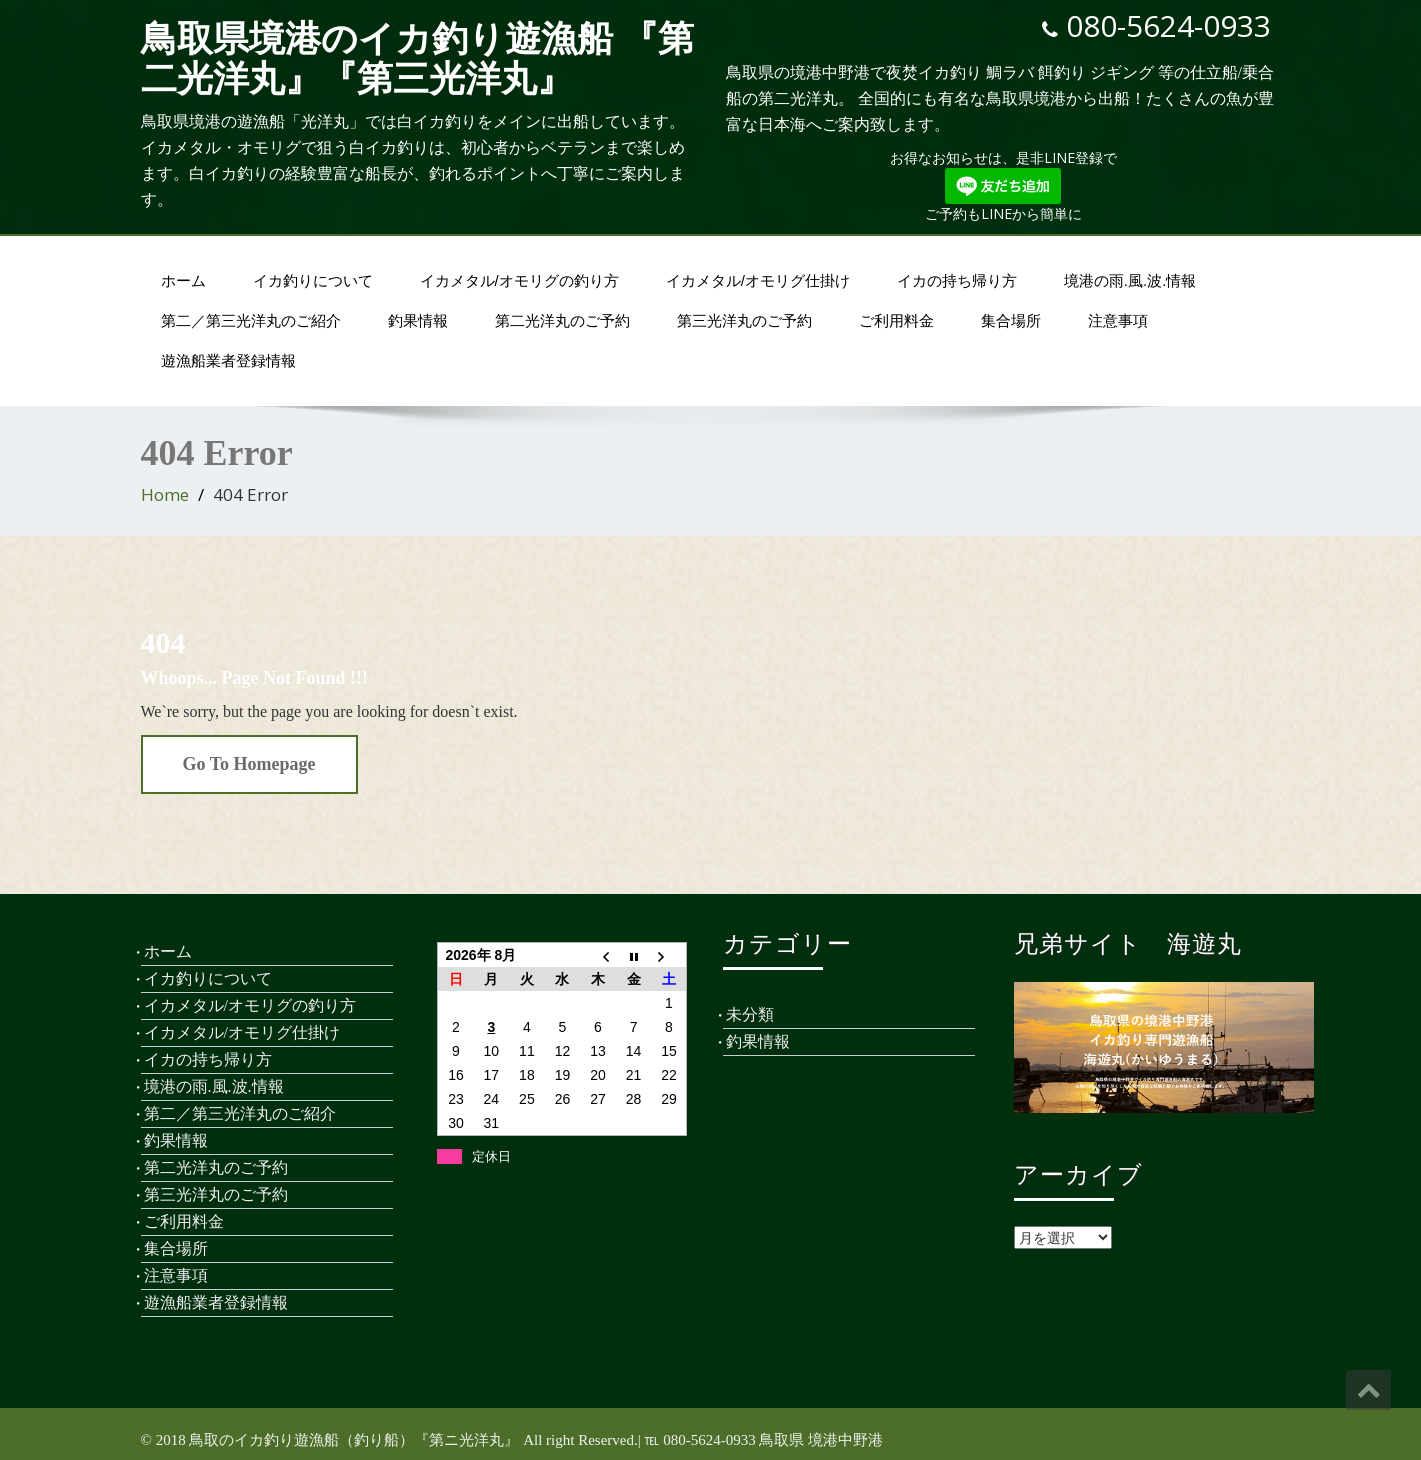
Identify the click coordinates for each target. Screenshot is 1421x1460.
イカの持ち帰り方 (957, 280)
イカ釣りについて (313, 280)
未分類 (750, 1014)
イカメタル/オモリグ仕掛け (758, 280)
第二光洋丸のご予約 (562, 320)
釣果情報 (418, 320)
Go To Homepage (249, 764)
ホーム (183, 280)
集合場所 (1011, 320)
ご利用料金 (896, 320)
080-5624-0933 (1168, 25)
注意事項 (1118, 320)
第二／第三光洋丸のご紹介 (251, 320)
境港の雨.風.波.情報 (1130, 280)
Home (165, 494)
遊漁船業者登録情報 (228, 360)
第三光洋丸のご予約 (744, 320)
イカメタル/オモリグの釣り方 (519, 280)
